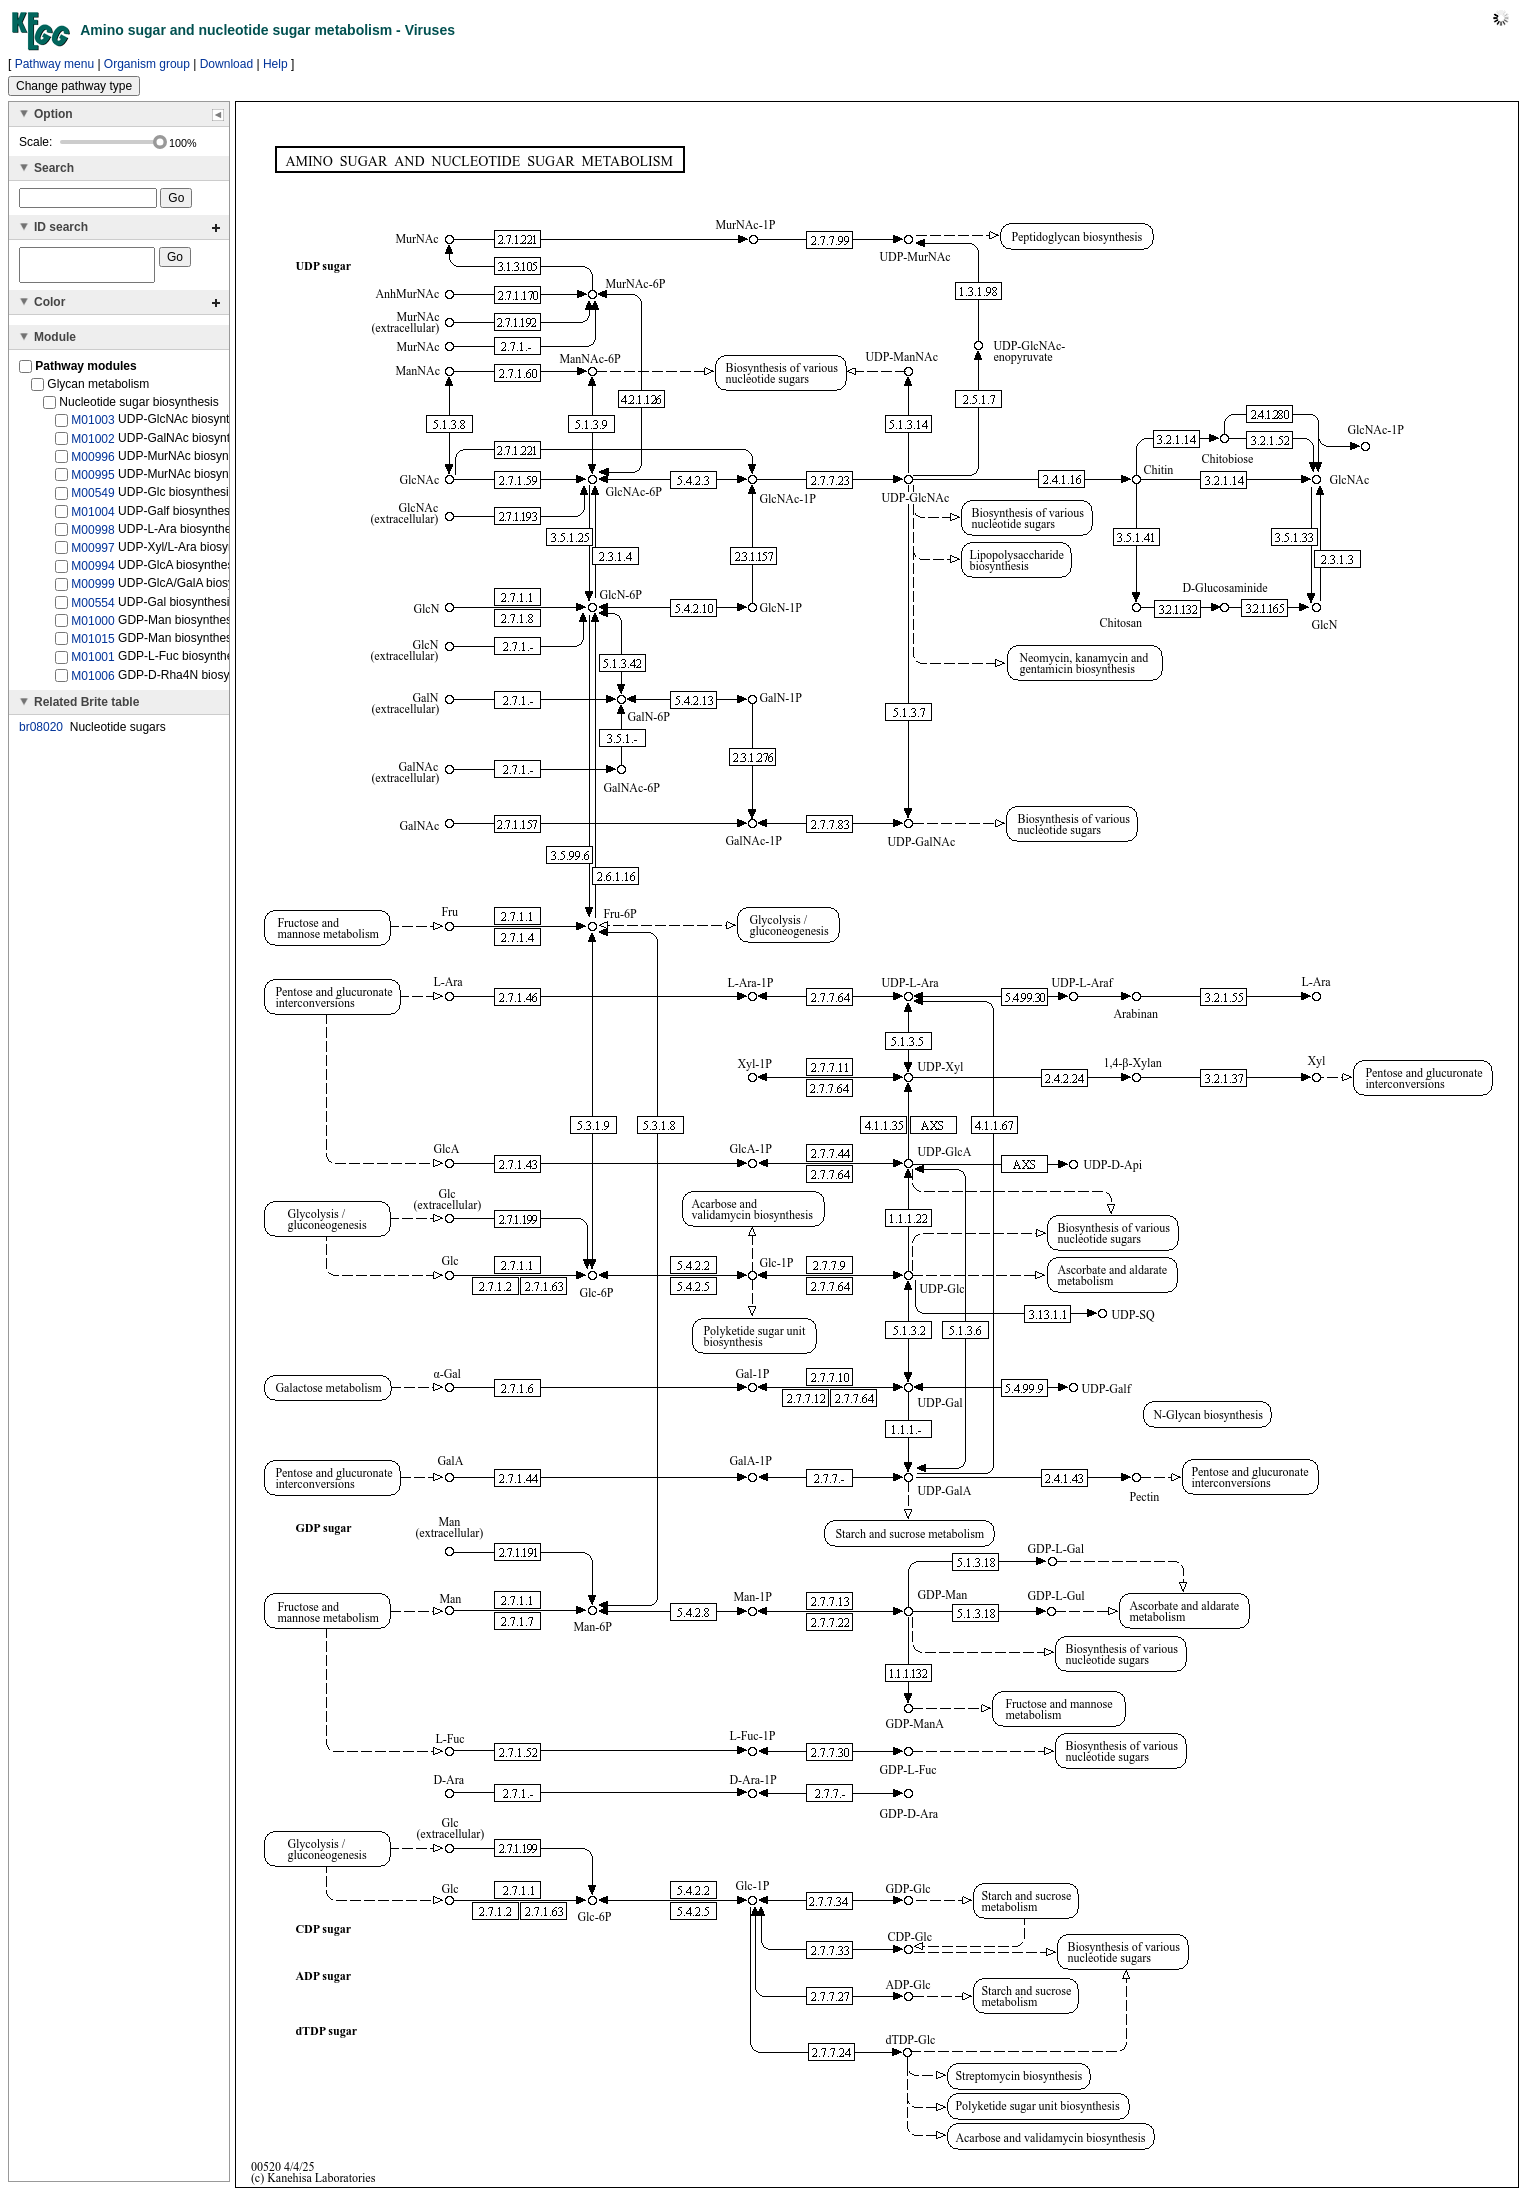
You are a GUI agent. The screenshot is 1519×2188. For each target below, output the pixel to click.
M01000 (92, 627)
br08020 (41, 733)
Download (226, 64)
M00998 (92, 536)
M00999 (92, 590)
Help (275, 64)
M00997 (92, 554)
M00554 (92, 609)
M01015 (92, 645)
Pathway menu (54, 64)
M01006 (92, 681)
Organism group (147, 64)
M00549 (92, 499)
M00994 (92, 572)
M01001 (92, 663)
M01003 (92, 426)
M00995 (92, 481)
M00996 (92, 463)
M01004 (92, 517)
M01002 (92, 444)
